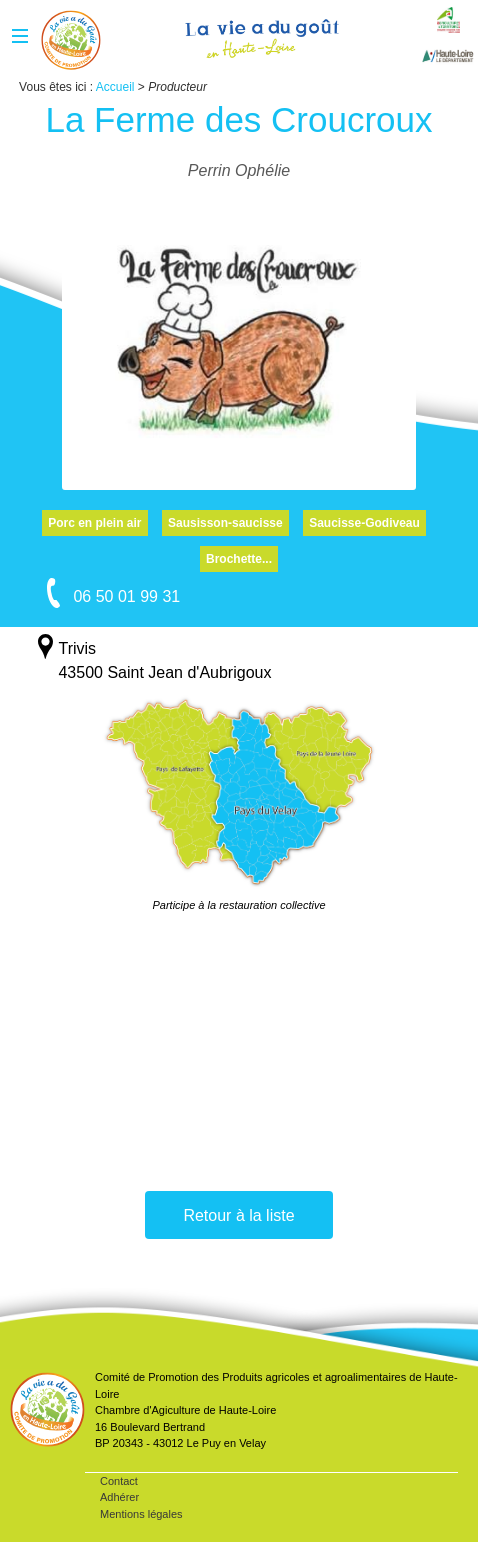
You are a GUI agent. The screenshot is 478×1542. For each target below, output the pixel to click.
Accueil (71, 40)
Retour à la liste (238, 1215)
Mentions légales (141, 1514)
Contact (119, 1481)
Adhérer (119, 1497)
